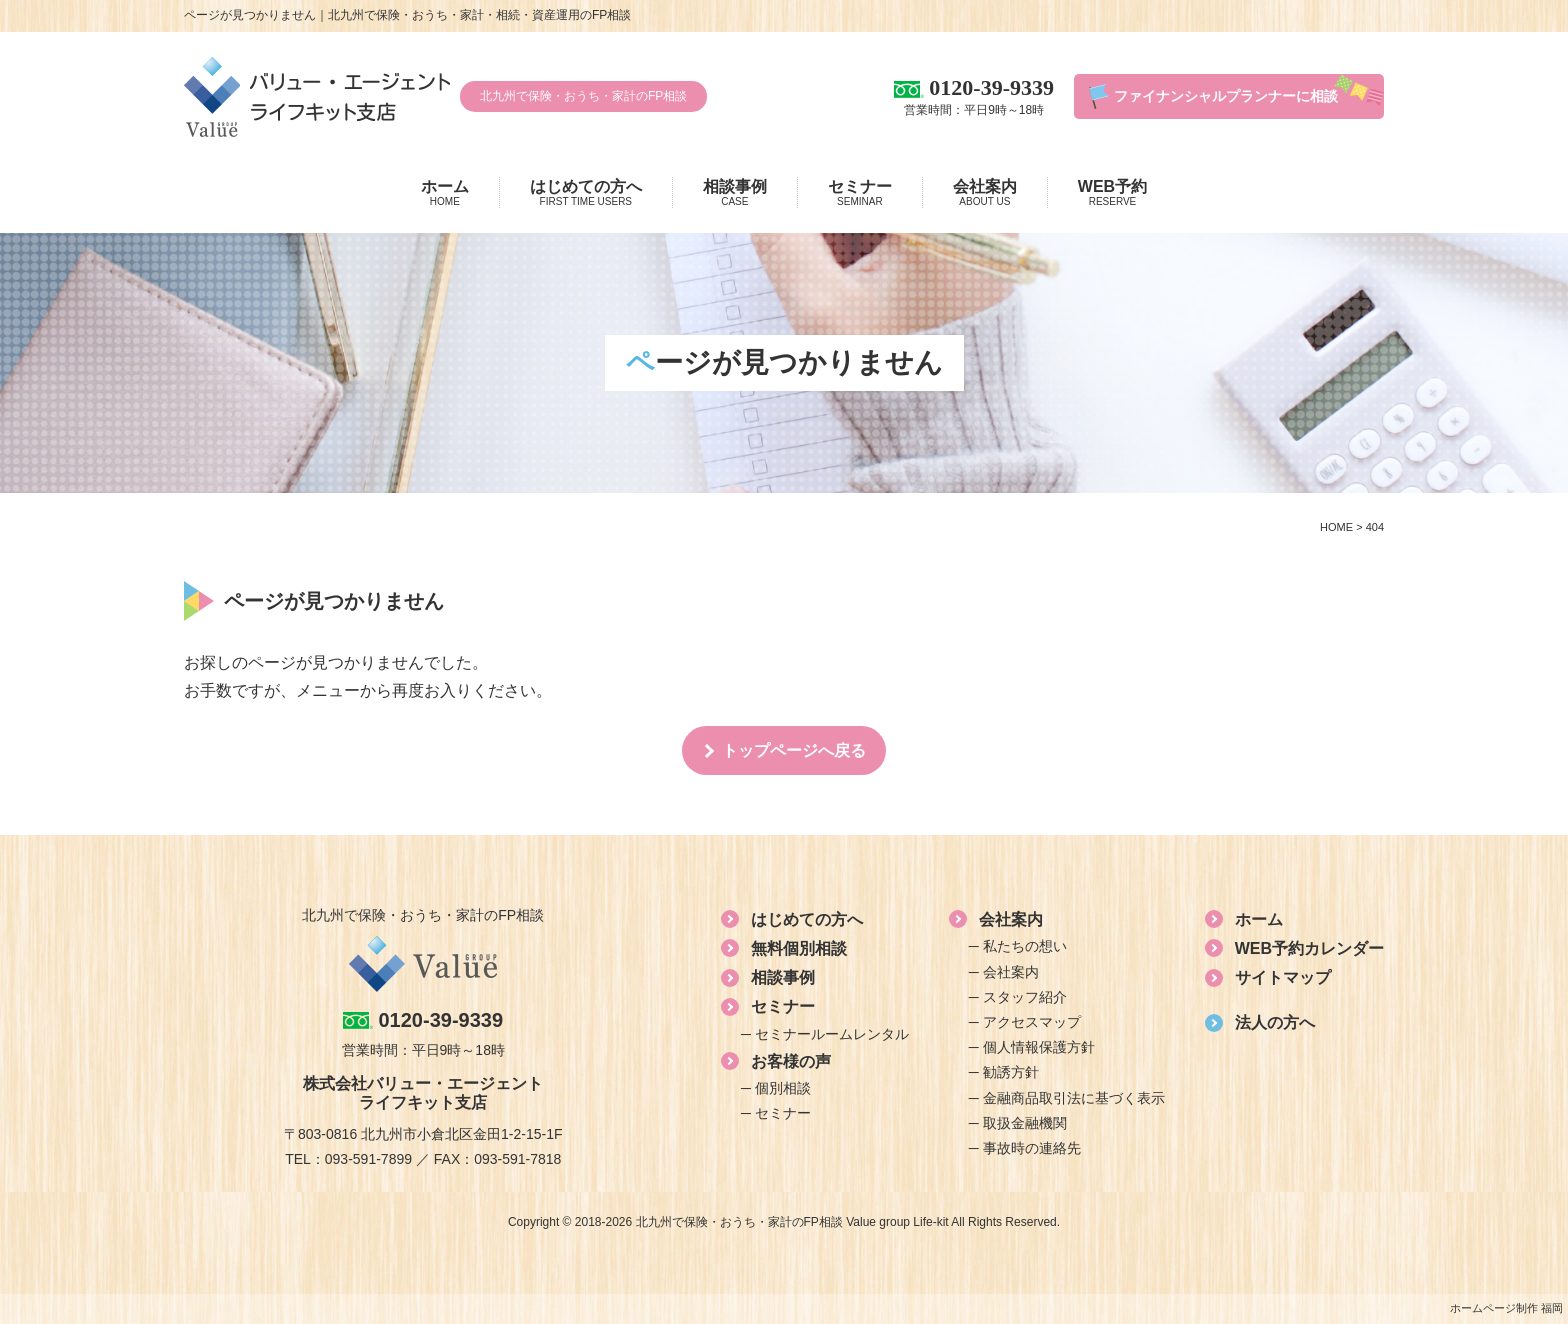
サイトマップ (1283, 977)
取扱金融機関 (1025, 1123)
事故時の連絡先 (1032, 1148)
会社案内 (985, 193)
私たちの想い (1025, 946)
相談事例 (735, 193)
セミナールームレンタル (832, 1034)
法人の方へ (1275, 1022)
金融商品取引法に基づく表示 (1074, 1098)
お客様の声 (791, 1061)
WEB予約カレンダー (1309, 948)
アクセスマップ (1032, 1022)
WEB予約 (1112, 193)
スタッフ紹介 (1025, 997)
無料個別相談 (799, 948)
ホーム (445, 193)
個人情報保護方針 (1039, 1047)
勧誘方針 (1011, 1072)
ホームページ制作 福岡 (1506, 1308)
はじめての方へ (586, 193)
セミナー (860, 193)
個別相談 (783, 1088)
